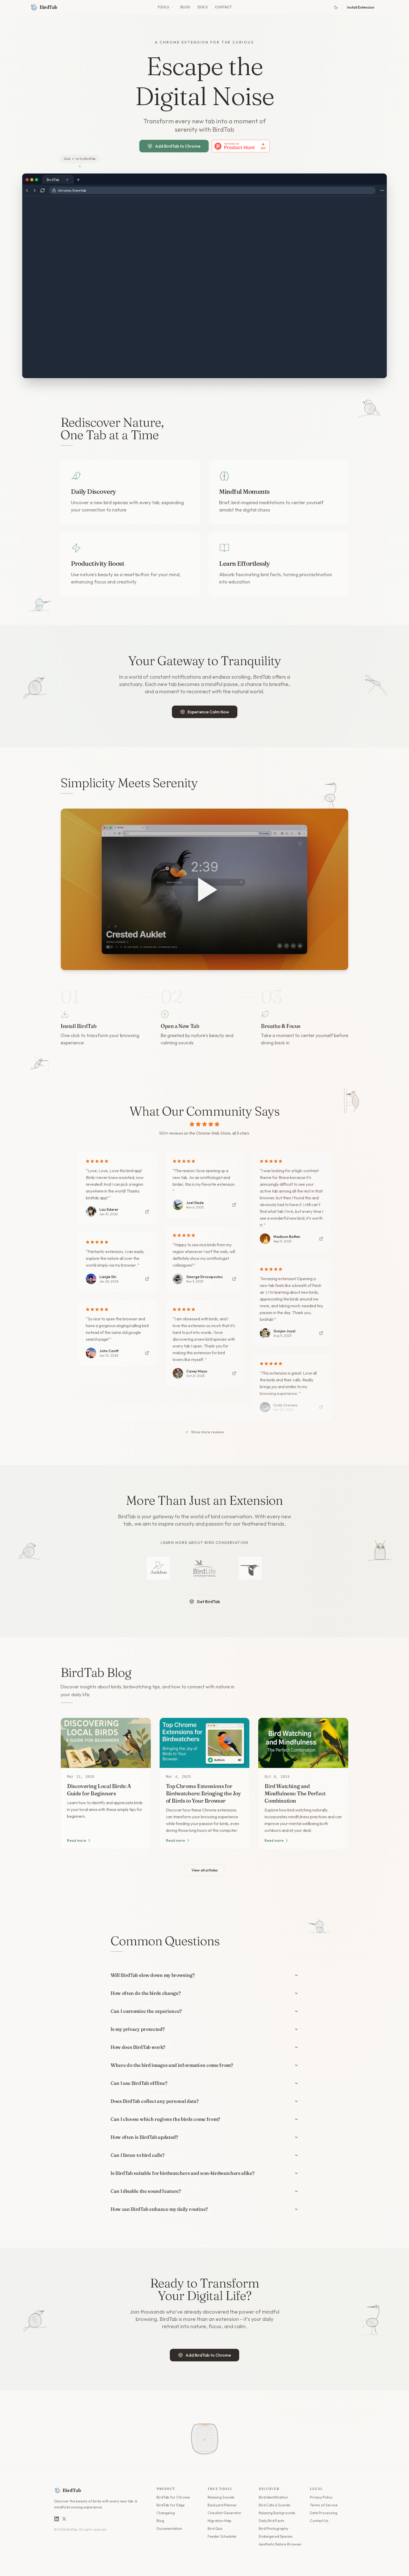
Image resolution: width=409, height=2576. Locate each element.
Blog (185, 7)
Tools (165, 7)
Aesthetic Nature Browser (280, 2544)
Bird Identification (273, 2497)
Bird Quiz (215, 2528)
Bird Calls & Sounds (274, 2505)
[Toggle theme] (336, 7)
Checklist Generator (225, 2513)
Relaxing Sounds (221, 2497)
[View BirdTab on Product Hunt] (241, 146)
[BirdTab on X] (64, 2519)
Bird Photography (273, 2528)
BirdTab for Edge (171, 2505)
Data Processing (323, 2513)
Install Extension (360, 7)
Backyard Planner (222, 2505)
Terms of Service (324, 2505)
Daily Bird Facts (271, 2520)
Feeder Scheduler (222, 2536)
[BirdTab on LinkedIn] (56, 2519)
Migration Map (219, 2520)
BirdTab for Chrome (173, 2497)
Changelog (166, 2513)
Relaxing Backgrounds (277, 2513)
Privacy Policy (321, 2497)
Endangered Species (276, 2536)
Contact (223, 7)
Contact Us (319, 2520)
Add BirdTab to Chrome (174, 146)
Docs (203, 7)
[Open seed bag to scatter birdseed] (204, 2430)
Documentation (169, 2528)
